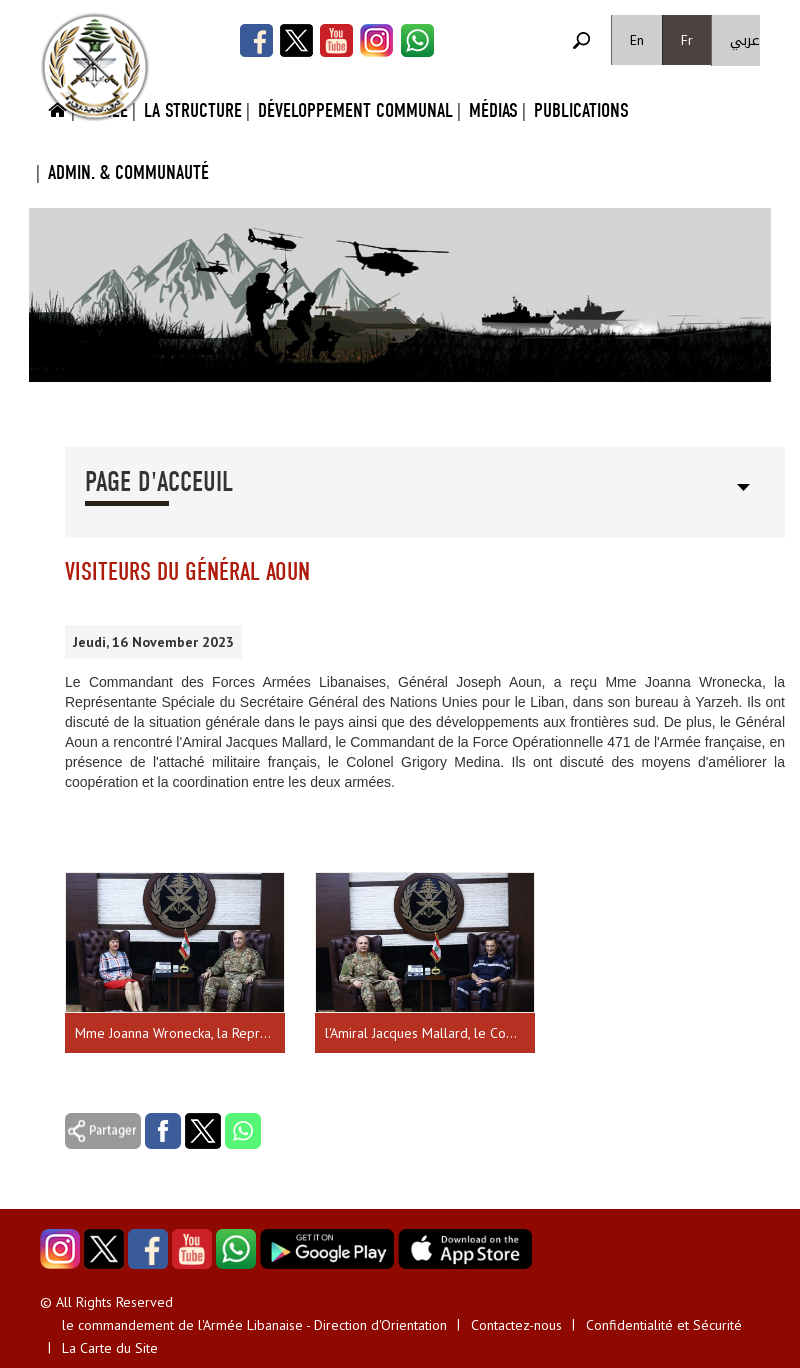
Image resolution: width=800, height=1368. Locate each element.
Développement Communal (355, 110)
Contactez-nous (516, 1325)
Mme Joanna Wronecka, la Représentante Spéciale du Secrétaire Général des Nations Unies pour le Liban (180, 1033)
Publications (581, 110)
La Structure (193, 110)
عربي (745, 40)
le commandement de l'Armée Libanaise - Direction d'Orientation (254, 1325)
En (637, 40)
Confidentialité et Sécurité (664, 1325)
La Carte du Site (110, 1348)
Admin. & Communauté (128, 172)
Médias (493, 110)
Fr (687, 40)
